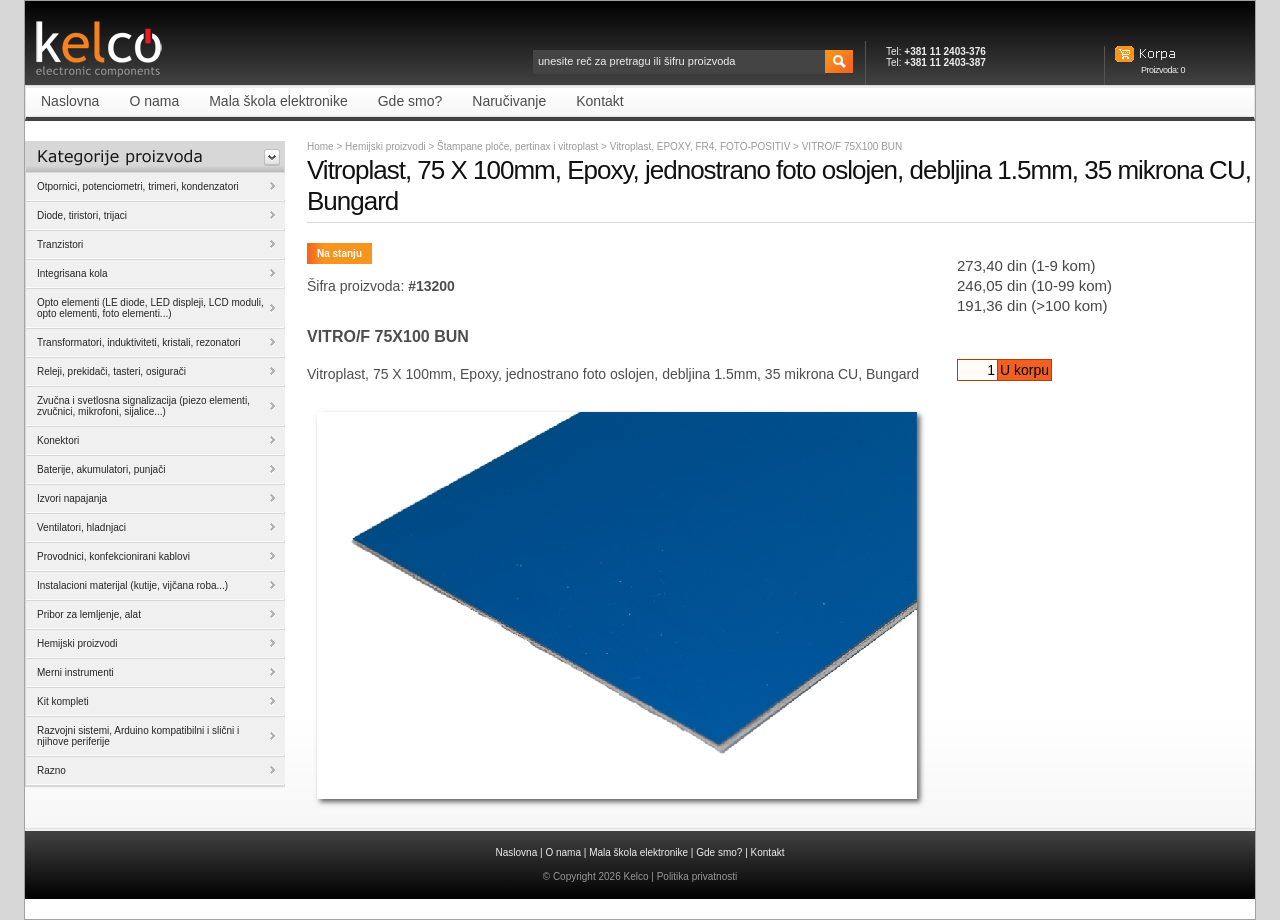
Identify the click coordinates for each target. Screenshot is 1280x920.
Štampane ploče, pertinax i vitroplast (519, 146)
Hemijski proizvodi (385, 146)
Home (320, 146)
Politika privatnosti (697, 876)
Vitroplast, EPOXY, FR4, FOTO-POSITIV (701, 146)
